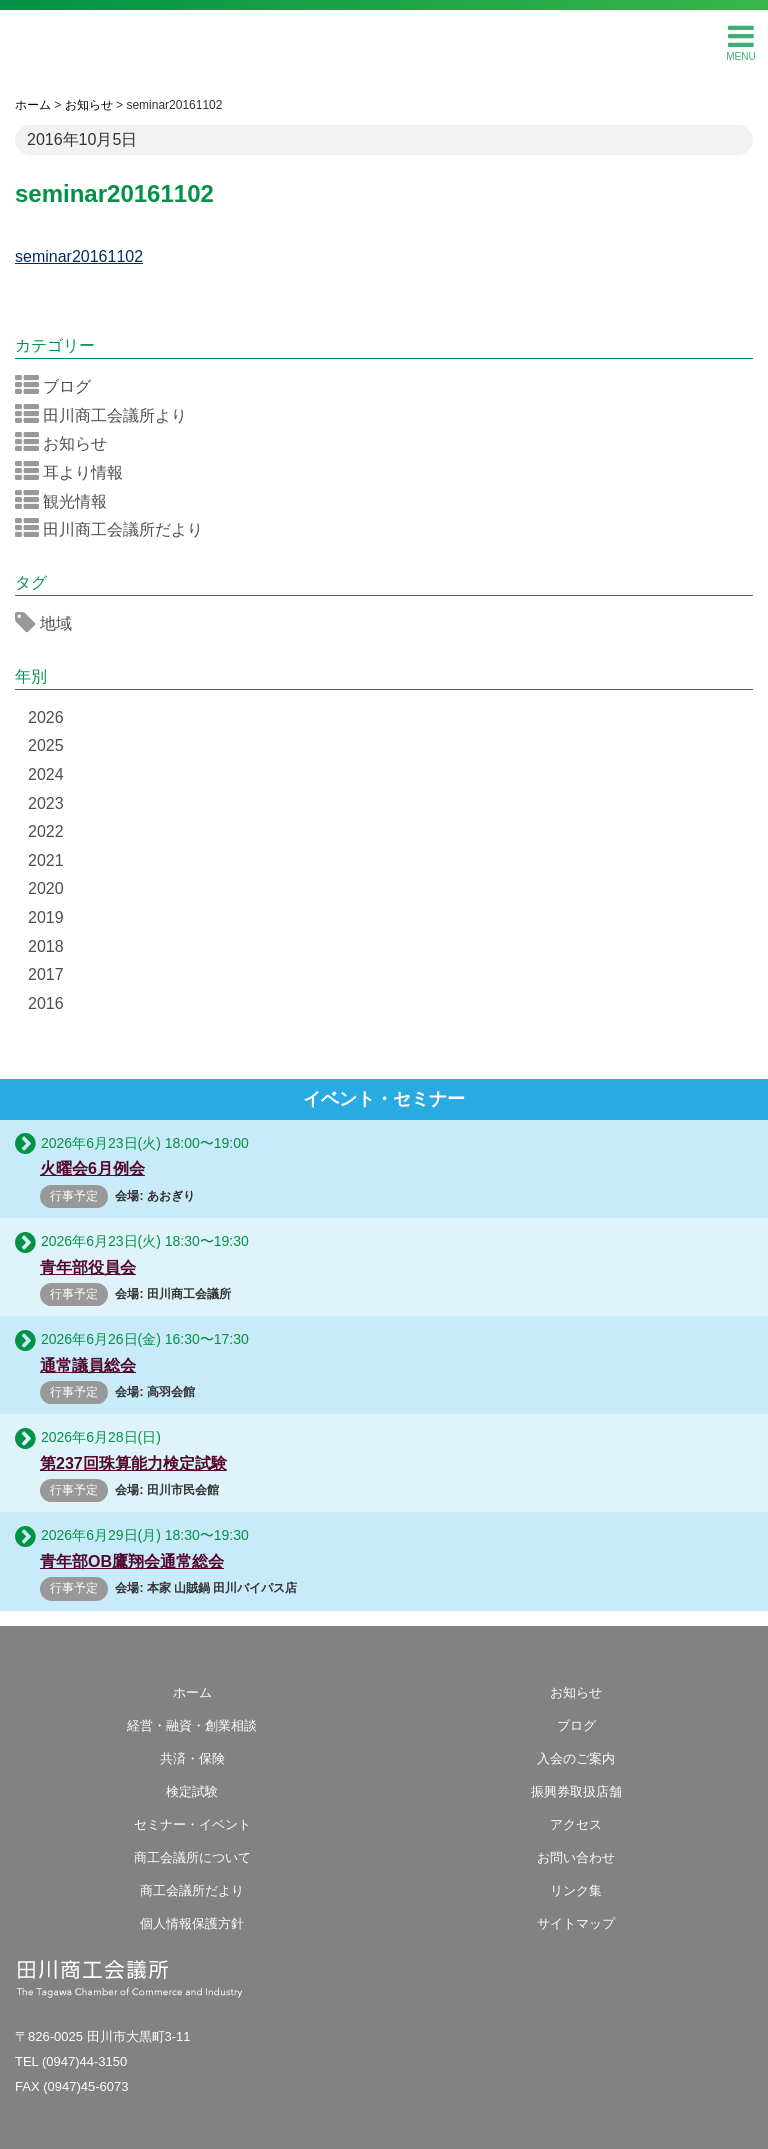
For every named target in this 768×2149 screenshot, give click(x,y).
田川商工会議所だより (115, 529)
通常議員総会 (88, 1365)
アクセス (576, 1824)
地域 (50, 623)
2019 (46, 917)
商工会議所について (192, 1857)
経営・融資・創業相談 (192, 1725)
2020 (46, 888)
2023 (46, 803)
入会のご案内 (576, 1758)
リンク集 (576, 1890)
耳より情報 (75, 472)
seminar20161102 (79, 256)
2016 (46, 1003)
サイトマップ (576, 1923)
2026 (46, 717)
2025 (46, 745)
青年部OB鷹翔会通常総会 (132, 1561)
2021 (46, 860)
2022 (46, 831)
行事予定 (74, 1196)
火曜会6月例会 (92, 1168)
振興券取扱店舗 (576, 1791)
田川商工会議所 (384, 41)
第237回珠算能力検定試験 (133, 1463)
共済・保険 (192, 1758)
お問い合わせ (576, 1857)
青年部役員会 (88, 1267)
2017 (46, 974)
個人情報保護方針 (192, 1923)
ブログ (59, 386)
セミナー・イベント (192, 1824)
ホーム (192, 1692)
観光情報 (67, 501)
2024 (46, 774)
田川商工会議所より (107, 415)
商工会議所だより (192, 1890)
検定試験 (192, 1791)
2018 (46, 946)
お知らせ (67, 443)
